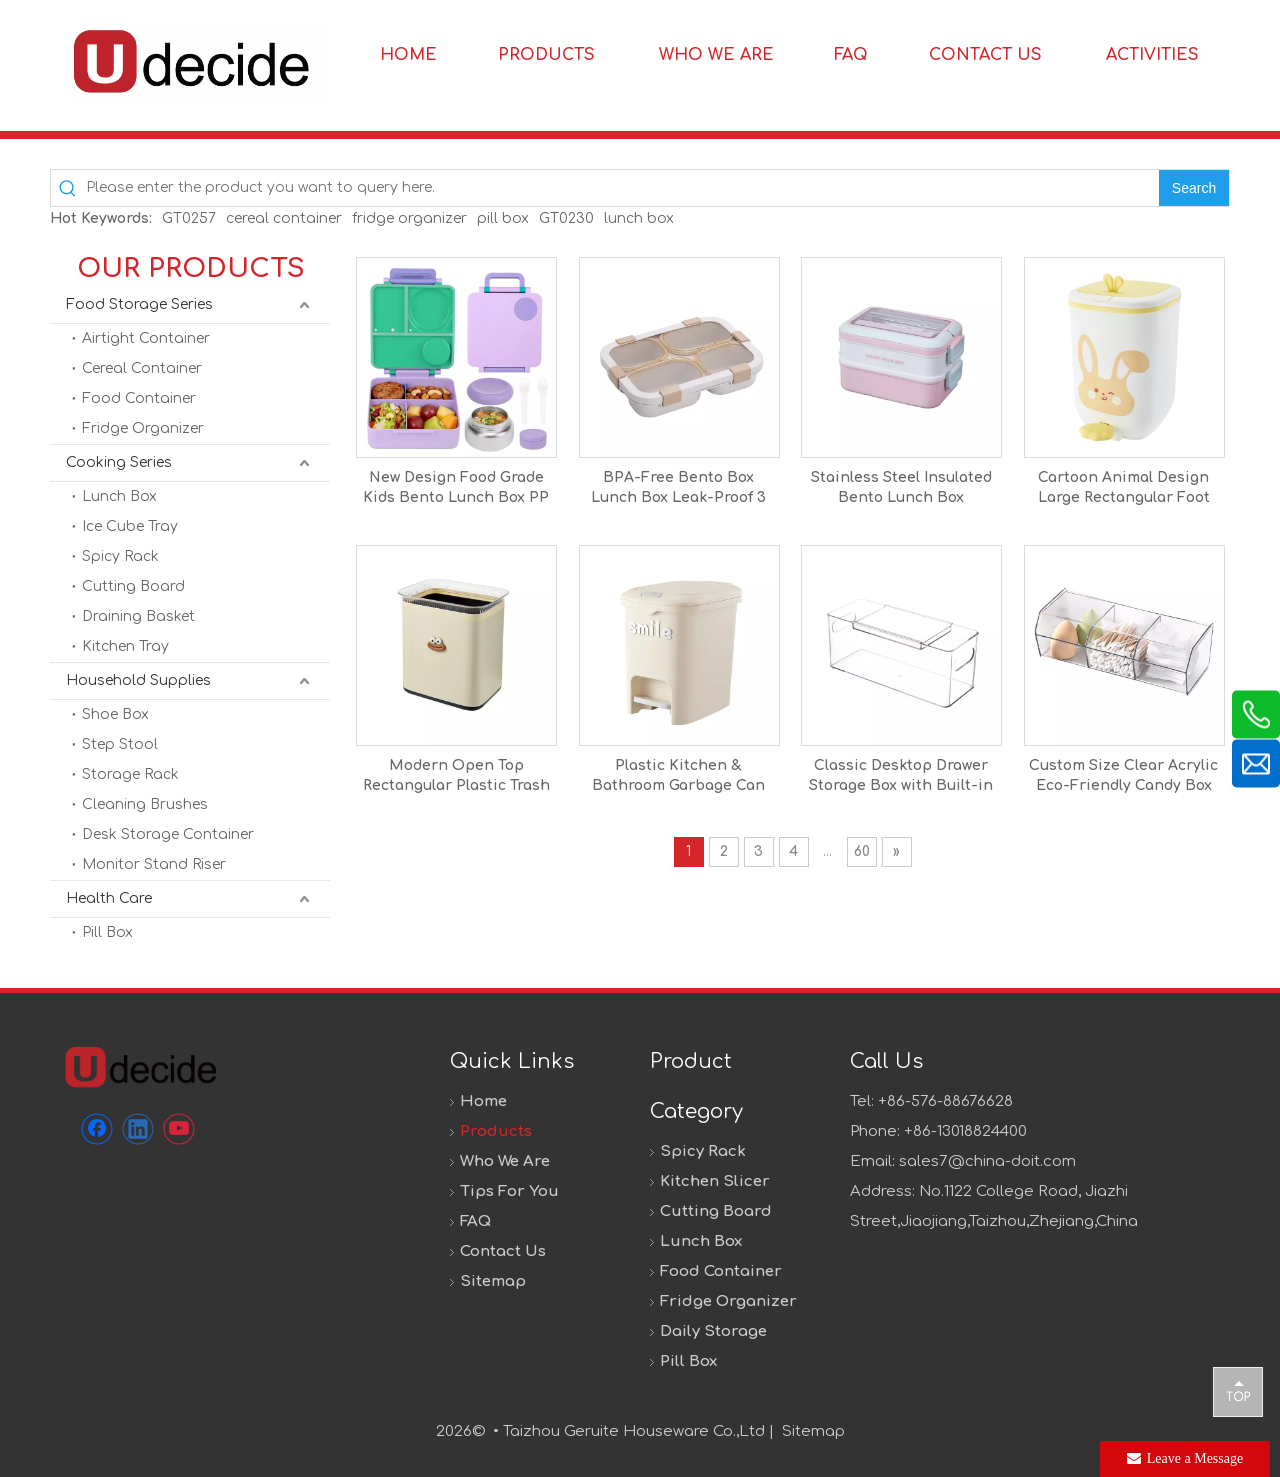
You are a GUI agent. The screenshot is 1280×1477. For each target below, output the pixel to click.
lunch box (639, 218)
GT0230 (566, 218)
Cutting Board (133, 586)
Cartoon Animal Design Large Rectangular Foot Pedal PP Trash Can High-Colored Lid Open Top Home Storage (1123, 489)
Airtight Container (146, 338)
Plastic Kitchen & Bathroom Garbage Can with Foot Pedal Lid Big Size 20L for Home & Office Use (678, 777)
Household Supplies (138, 680)
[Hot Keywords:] (1194, 188)
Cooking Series (119, 462)
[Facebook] (97, 1129)
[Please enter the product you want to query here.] (622, 188)
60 (862, 851)
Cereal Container (142, 368)
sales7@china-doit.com (987, 1161)
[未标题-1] (140, 1066)
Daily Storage (713, 1331)
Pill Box (107, 932)
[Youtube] (179, 1129)
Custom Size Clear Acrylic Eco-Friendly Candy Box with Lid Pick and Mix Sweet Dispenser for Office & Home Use (1123, 777)
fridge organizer (409, 218)
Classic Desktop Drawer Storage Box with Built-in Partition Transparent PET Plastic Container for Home (901, 777)
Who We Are (505, 1161)
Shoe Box (115, 714)
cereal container (284, 218)
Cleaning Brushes (145, 804)
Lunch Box (119, 496)
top (1238, 1391)
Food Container (139, 398)
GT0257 (189, 218)
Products (496, 1131)
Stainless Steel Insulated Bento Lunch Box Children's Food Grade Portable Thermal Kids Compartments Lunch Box (901, 489)
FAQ (475, 1221)
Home (483, 1101)
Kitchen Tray (125, 646)
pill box (503, 218)
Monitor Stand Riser (154, 864)
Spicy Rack (120, 556)
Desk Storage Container (168, 834)
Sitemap (493, 1281)
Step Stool (120, 744)
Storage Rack (130, 774)
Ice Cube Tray (130, 526)
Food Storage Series (139, 304)
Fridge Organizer (143, 428)
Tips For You (509, 1191)
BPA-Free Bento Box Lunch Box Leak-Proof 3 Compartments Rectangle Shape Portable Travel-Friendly (678, 489)
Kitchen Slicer (715, 1181)
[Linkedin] (138, 1129)
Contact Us (503, 1251)
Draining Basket (138, 616)
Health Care (109, 898)
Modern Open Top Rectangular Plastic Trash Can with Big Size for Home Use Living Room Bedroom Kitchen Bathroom (456, 777)
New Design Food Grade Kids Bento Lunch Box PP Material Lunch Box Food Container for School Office (456, 489)
